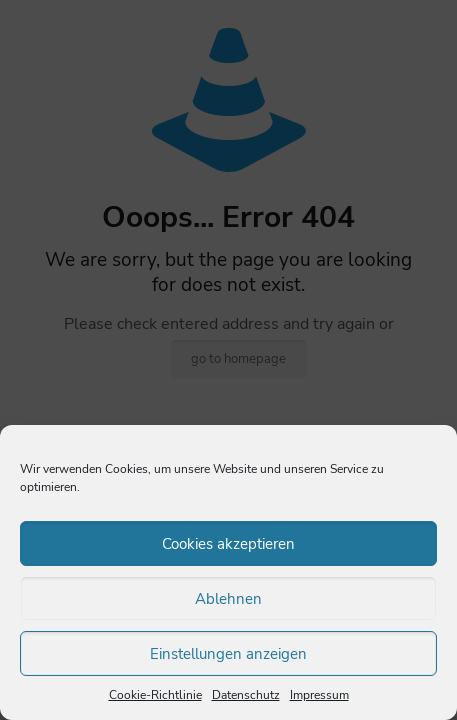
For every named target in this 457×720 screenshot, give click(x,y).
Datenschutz (246, 695)
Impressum (319, 695)
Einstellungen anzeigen (228, 654)
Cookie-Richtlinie (155, 695)
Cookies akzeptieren (228, 544)
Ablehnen (228, 599)
